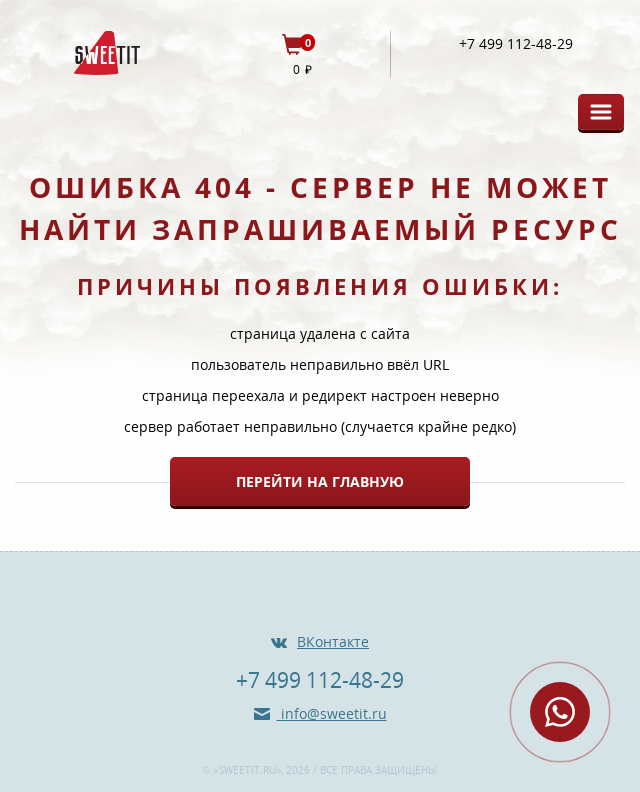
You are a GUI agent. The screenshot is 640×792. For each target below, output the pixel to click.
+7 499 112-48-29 (516, 44)
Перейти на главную (320, 481)
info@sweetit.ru (332, 713)
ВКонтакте (333, 641)
